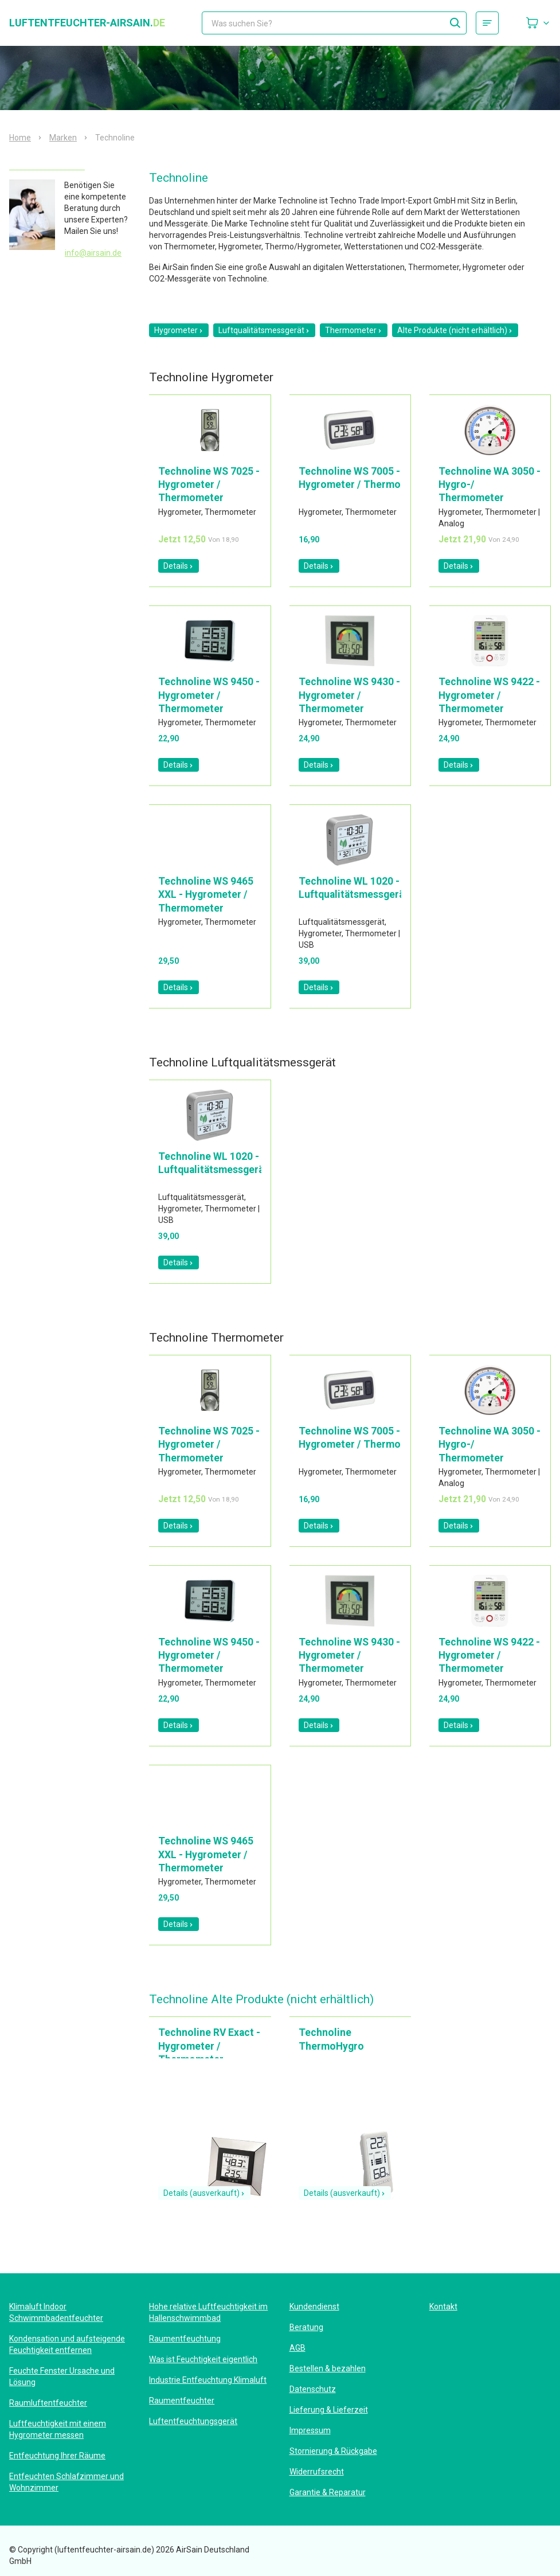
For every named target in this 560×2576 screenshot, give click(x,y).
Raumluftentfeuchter (48, 2402)
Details (178, 565)
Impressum (310, 2430)
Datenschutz (312, 2389)
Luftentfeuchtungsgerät (193, 2421)
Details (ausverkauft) (204, 2193)
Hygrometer (178, 330)
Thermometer (353, 330)
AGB (297, 2347)
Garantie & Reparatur (327, 2492)
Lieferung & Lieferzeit (328, 2409)
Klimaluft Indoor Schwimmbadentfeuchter (56, 2312)
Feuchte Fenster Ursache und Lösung (62, 2376)
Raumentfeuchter (181, 2400)
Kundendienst (314, 2306)
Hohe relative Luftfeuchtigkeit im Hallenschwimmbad (208, 2312)
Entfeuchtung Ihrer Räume (57, 2455)
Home (20, 137)
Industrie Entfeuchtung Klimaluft (208, 2380)
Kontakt (443, 2306)
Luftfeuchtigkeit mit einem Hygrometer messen (57, 2429)
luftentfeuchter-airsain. (87, 23)
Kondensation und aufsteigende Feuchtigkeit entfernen (67, 2344)
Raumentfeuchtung (185, 2338)
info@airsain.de (93, 252)
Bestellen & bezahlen (327, 2368)
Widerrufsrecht (316, 2471)
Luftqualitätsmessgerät (264, 330)
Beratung (306, 2327)
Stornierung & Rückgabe (333, 2451)
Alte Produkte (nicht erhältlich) (455, 330)
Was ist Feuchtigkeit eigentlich (203, 2359)
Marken (63, 137)
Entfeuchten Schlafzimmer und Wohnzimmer (66, 2482)
